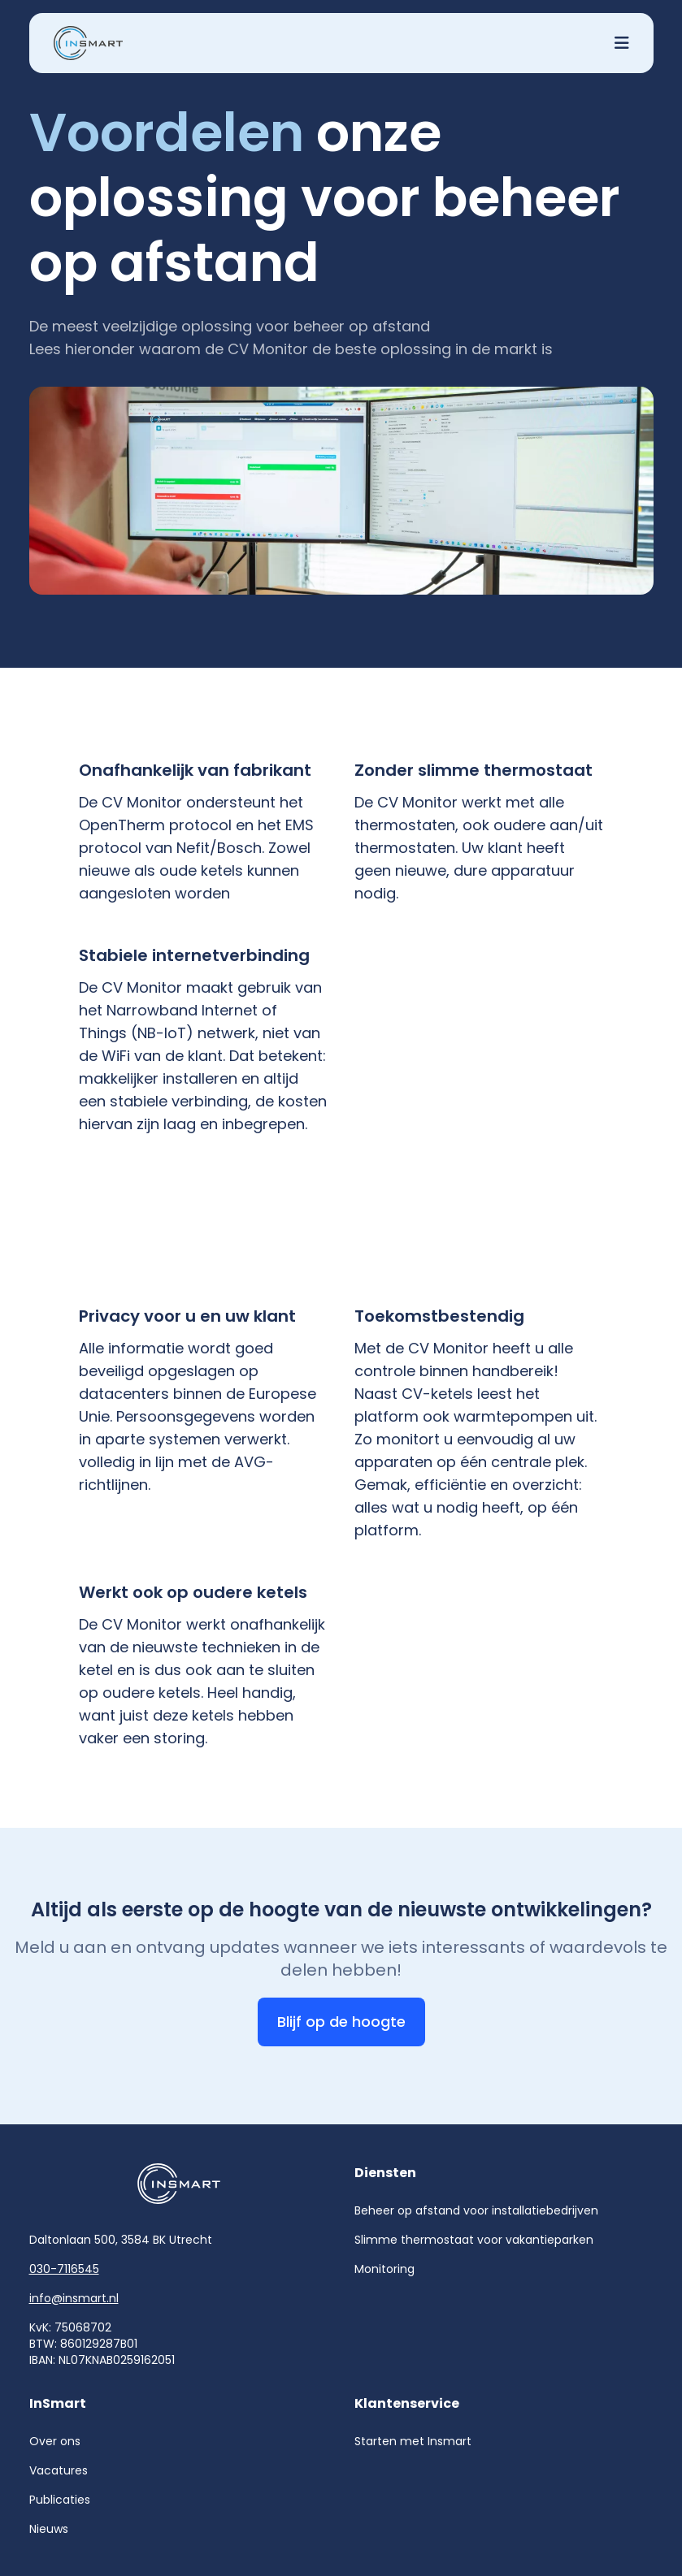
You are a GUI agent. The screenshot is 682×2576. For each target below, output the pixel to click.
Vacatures (58, 2470)
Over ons (54, 2441)
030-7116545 (64, 2269)
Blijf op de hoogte (341, 2021)
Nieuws (48, 2529)
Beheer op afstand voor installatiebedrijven (476, 2210)
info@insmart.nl (74, 2298)
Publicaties (59, 2500)
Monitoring (384, 2269)
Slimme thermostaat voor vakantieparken (473, 2240)
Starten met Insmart (412, 2441)
